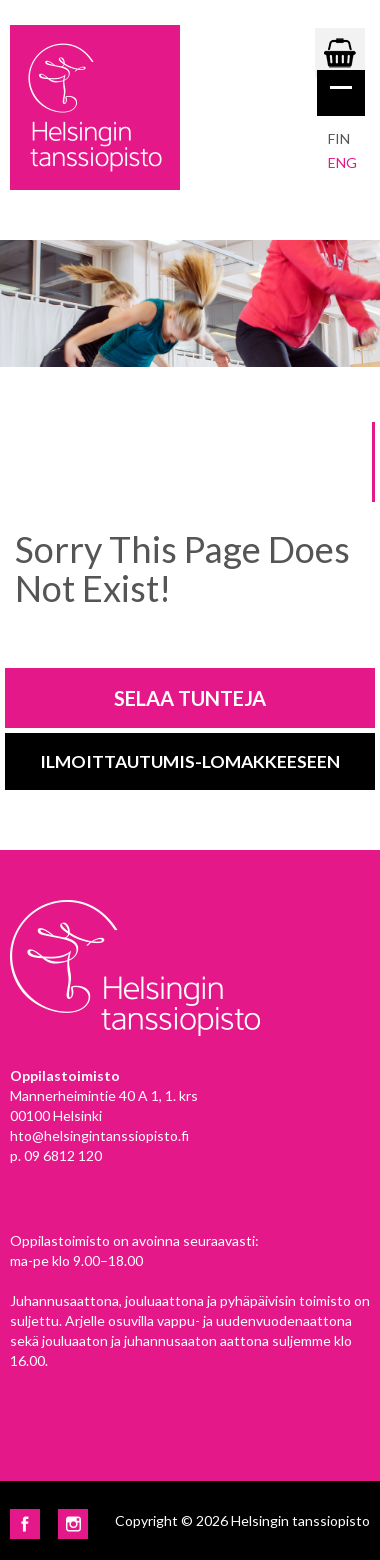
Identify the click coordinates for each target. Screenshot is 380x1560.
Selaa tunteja (190, 698)
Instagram (73, 1524)
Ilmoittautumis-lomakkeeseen (190, 761)
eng (342, 162)
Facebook (25, 1524)
